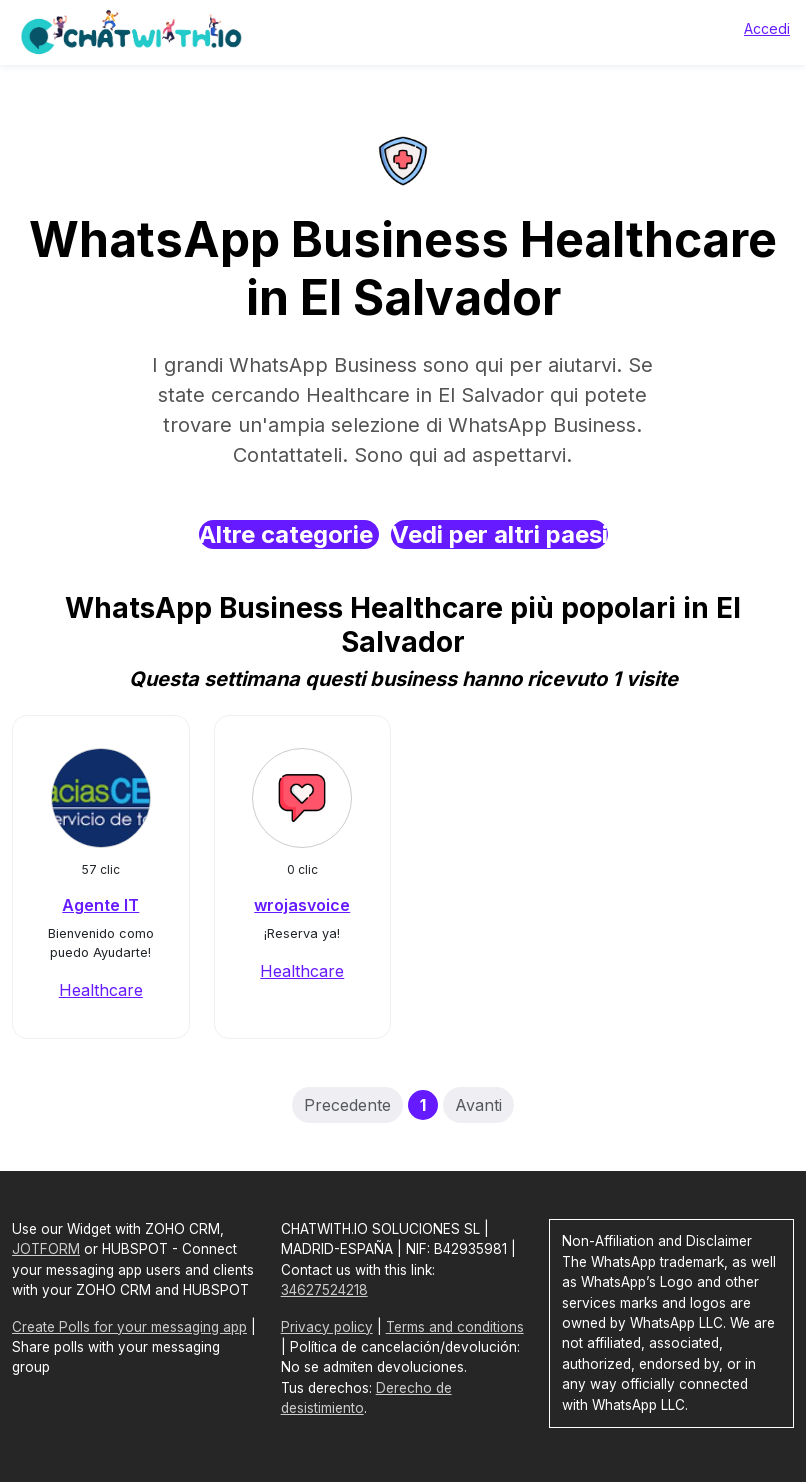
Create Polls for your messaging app (129, 1327)
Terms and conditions (455, 1327)
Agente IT (100, 905)
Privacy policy (327, 1327)
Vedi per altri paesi (499, 534)
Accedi (767, 28)
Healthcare (101, 990)
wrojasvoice (302, 905)
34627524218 (324, 1290)
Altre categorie (289, 534)
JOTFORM (46, 1249)
